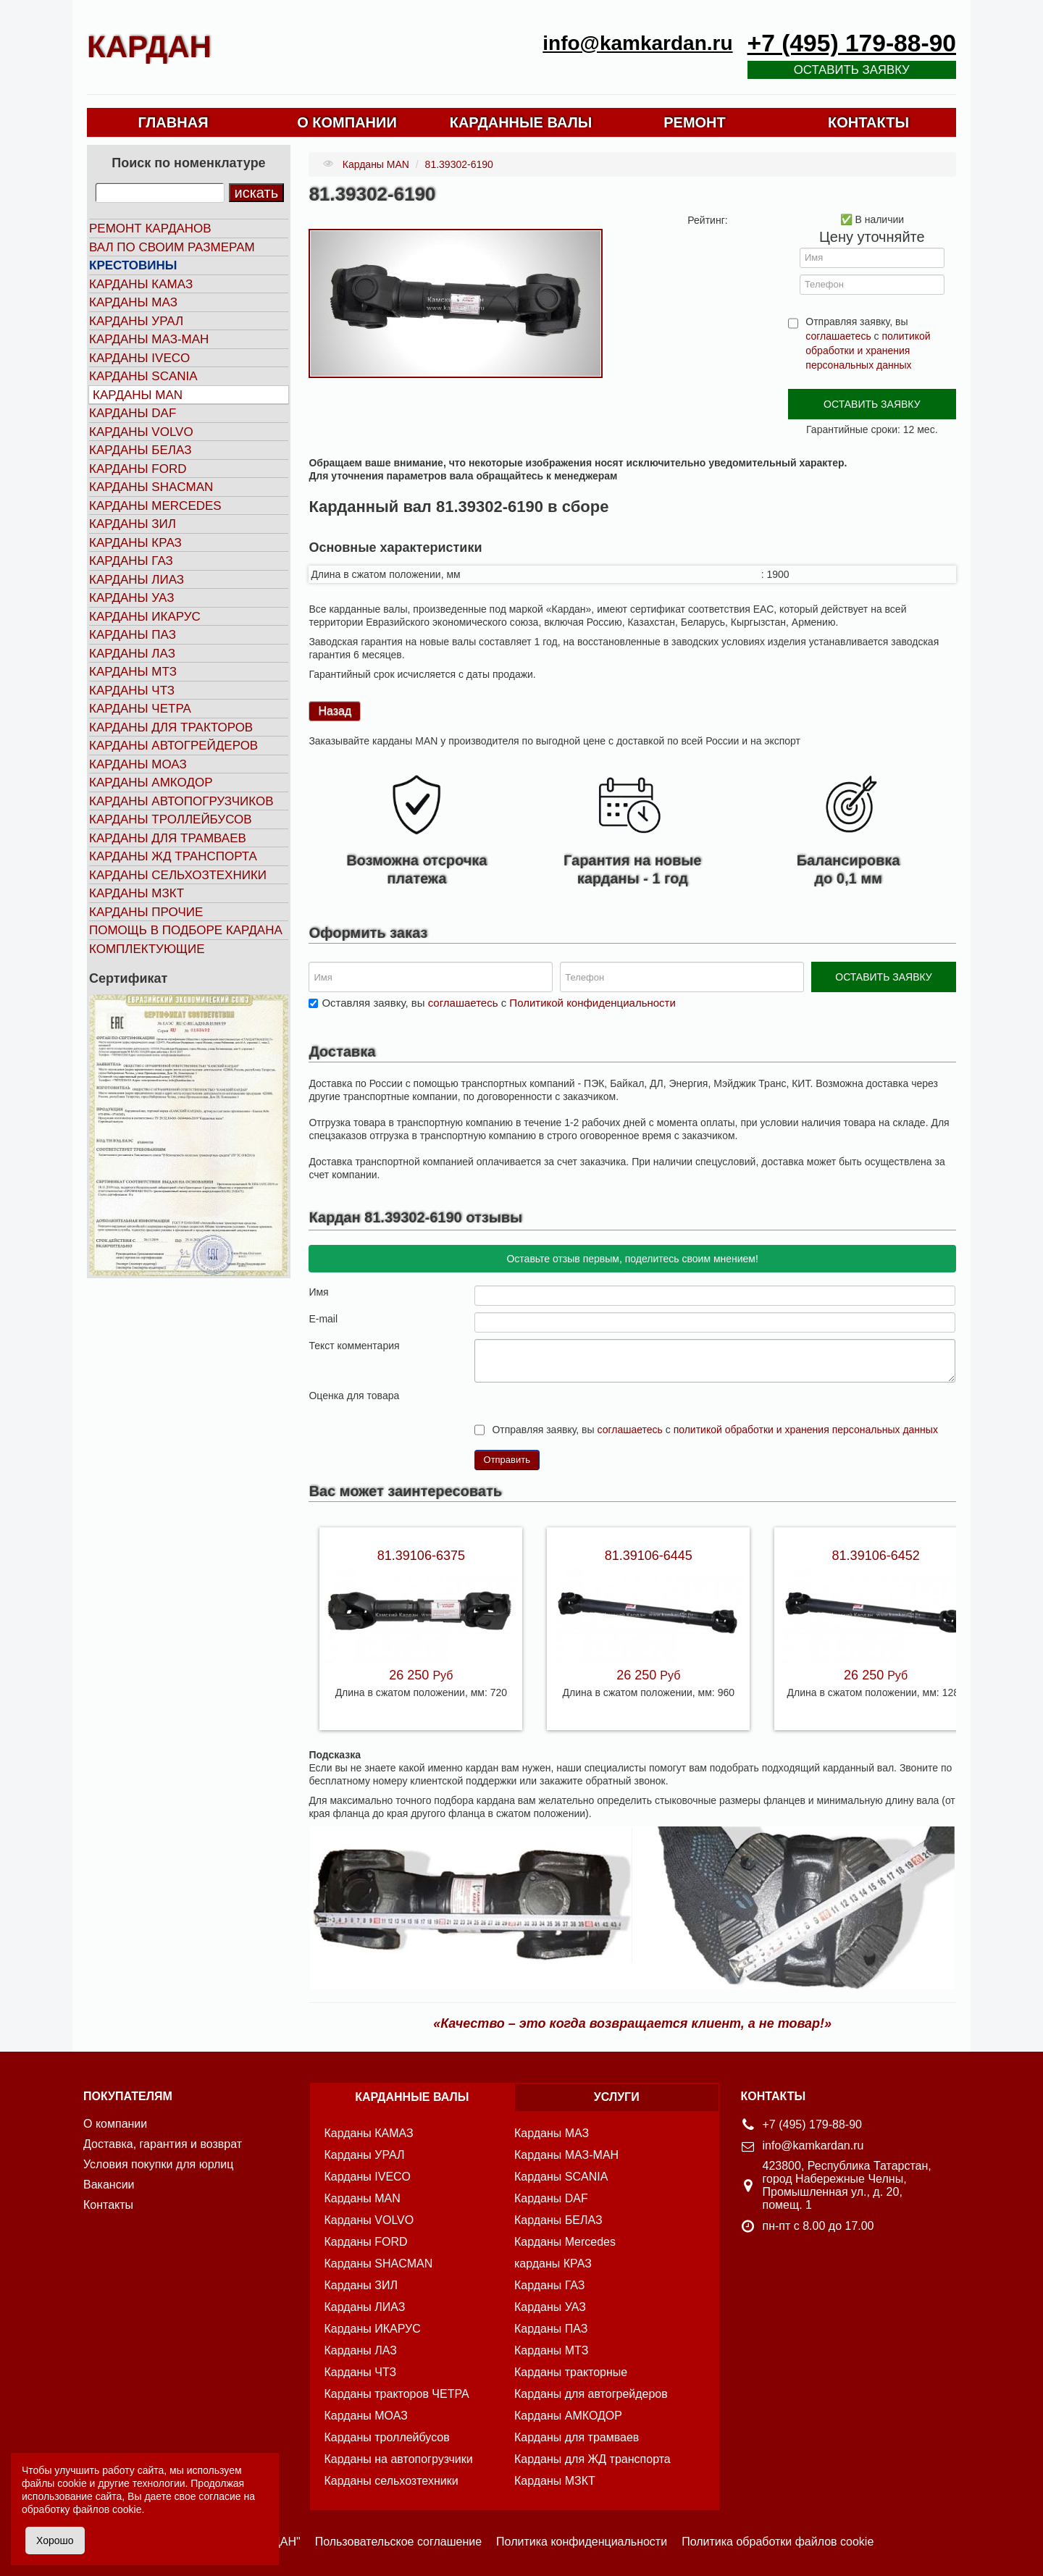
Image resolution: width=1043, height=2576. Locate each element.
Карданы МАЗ (133, 302)
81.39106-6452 (876, 1555)
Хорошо (55, 2540)
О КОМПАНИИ (347, 122)
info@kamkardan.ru (637, 43)
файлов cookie (106, 2509)
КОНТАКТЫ (868, 122)
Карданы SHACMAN (151, 487)
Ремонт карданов (150, 228)
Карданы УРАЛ (136, 321)
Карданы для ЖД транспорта (592, 2459)
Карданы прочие (146, 912)
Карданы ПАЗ (132, 635)
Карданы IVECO (139, 358)
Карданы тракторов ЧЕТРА (396, 2394)
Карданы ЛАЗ (132, 653)
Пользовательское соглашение (398, 2541)
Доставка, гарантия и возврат (162, 2144)
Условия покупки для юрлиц (158, 2164)
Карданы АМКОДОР (150, 782)
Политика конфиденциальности (581, 2541)
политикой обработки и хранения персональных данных (867, 350)
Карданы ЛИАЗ (136, 580)
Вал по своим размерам (172, 247)
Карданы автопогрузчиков (181, 801)
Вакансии (109, 2184)
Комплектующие (147, 949)
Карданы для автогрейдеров (591, 2394)
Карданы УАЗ (131, 598)
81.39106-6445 (648, 1555)
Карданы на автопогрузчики (398, 2459)
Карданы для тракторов (171, 727)
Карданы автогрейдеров (173, 745)
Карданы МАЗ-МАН (149, 339)
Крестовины (133, 265)
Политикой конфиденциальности (592, 1003)
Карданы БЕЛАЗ (140, 450)
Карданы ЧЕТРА (140, 709)
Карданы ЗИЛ (132, 524)
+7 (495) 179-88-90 (851, 43)
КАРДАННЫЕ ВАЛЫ (521, 122)
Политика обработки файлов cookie (778, 2541)
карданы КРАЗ (553, 2263)
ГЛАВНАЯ (173, 122)
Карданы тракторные (570, 2372)
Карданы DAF (132, 413)
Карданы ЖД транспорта (173, 856)
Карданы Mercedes (565, 2242)
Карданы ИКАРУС (145, 617)
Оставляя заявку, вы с (498, 1003)
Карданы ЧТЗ (132, 690)
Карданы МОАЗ (138, 764)
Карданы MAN (138, 395)
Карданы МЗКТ (136, 893)
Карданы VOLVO (141, 432)
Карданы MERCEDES (155, 506)
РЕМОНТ (694, 122)
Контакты (108, 2205)
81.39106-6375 (421, 1555)
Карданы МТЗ (133, 672)
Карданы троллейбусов (170, 819)
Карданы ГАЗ (131, 561)
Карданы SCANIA (143, 376)
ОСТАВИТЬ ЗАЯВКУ (872, 404)
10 (539, 1394)
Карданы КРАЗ (135, 543)
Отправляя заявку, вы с (867, 343)
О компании (115, 2124)
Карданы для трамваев (167, 838)
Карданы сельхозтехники (178, 875)
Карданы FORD (138, 469)
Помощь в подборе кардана (185, 930)
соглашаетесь (838, 336)
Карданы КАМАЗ (141, 284)
